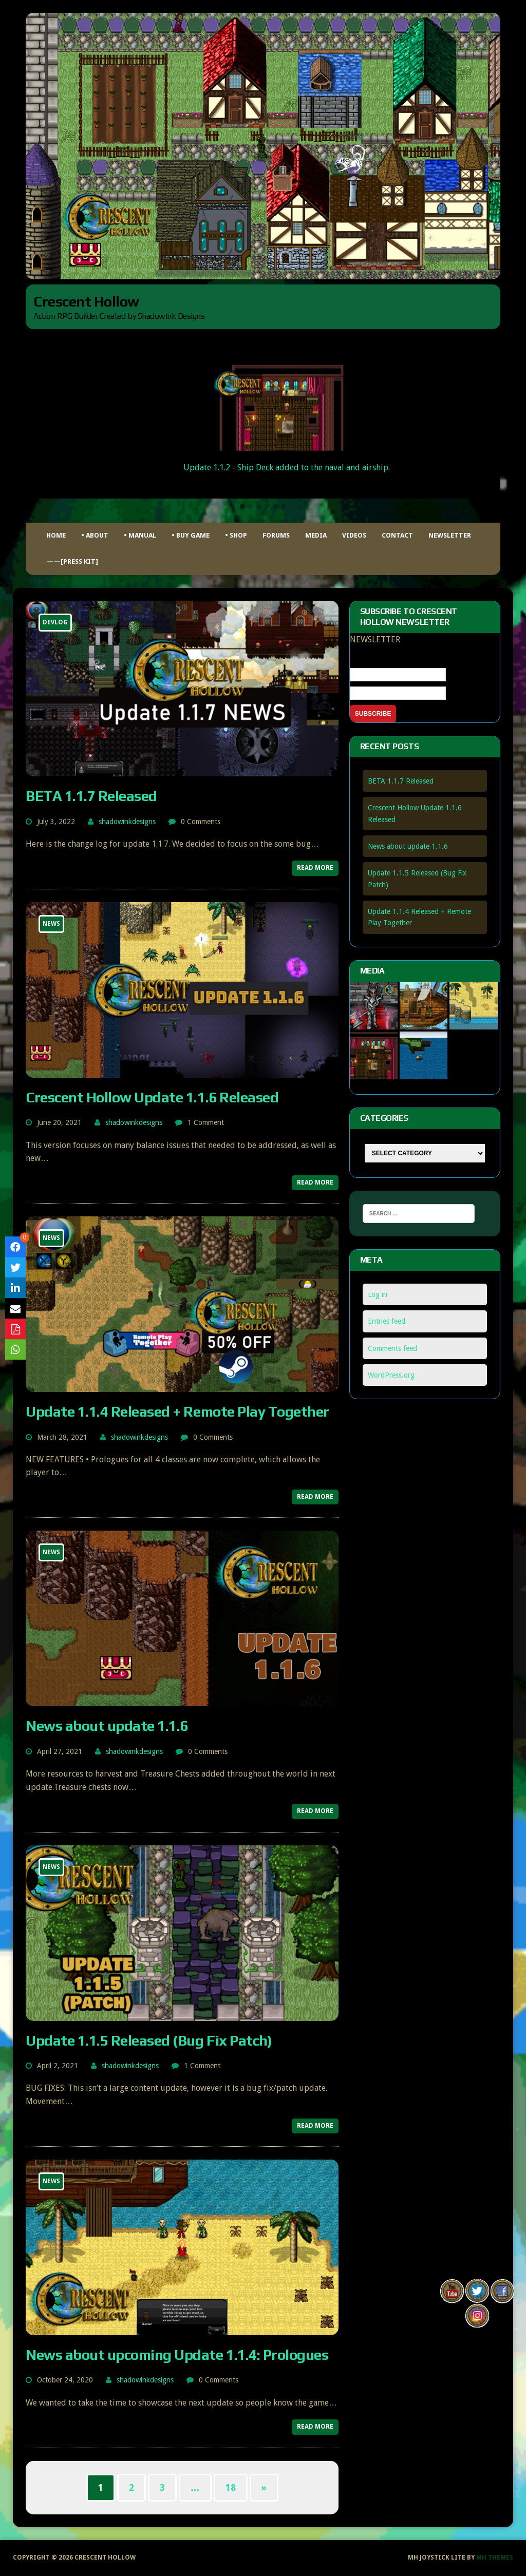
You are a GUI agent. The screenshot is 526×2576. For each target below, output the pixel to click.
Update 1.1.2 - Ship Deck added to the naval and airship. (286, 467)
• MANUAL (140, 535)
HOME (56, 535)
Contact (397, 535)
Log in (377, 1294)
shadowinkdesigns (127, 821)
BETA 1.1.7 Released (91, 796)
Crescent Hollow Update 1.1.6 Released (152, 1097)
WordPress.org (391, 1375)
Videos (354, 535)
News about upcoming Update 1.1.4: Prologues (177, 2354)
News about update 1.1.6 (107, 1726)
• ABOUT (94, 535)
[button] (242, 507)
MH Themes (494, 2557)
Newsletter (449, 535)
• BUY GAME (191, 535)
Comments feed (392, 1348)
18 (231, 2487)
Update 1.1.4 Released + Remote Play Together (177, 1411)
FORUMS (276, 535)
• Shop (236, 535)
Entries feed (386, 1321)
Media (316, 535)
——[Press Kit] (72, 561)
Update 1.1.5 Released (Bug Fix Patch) (149, 2040)
